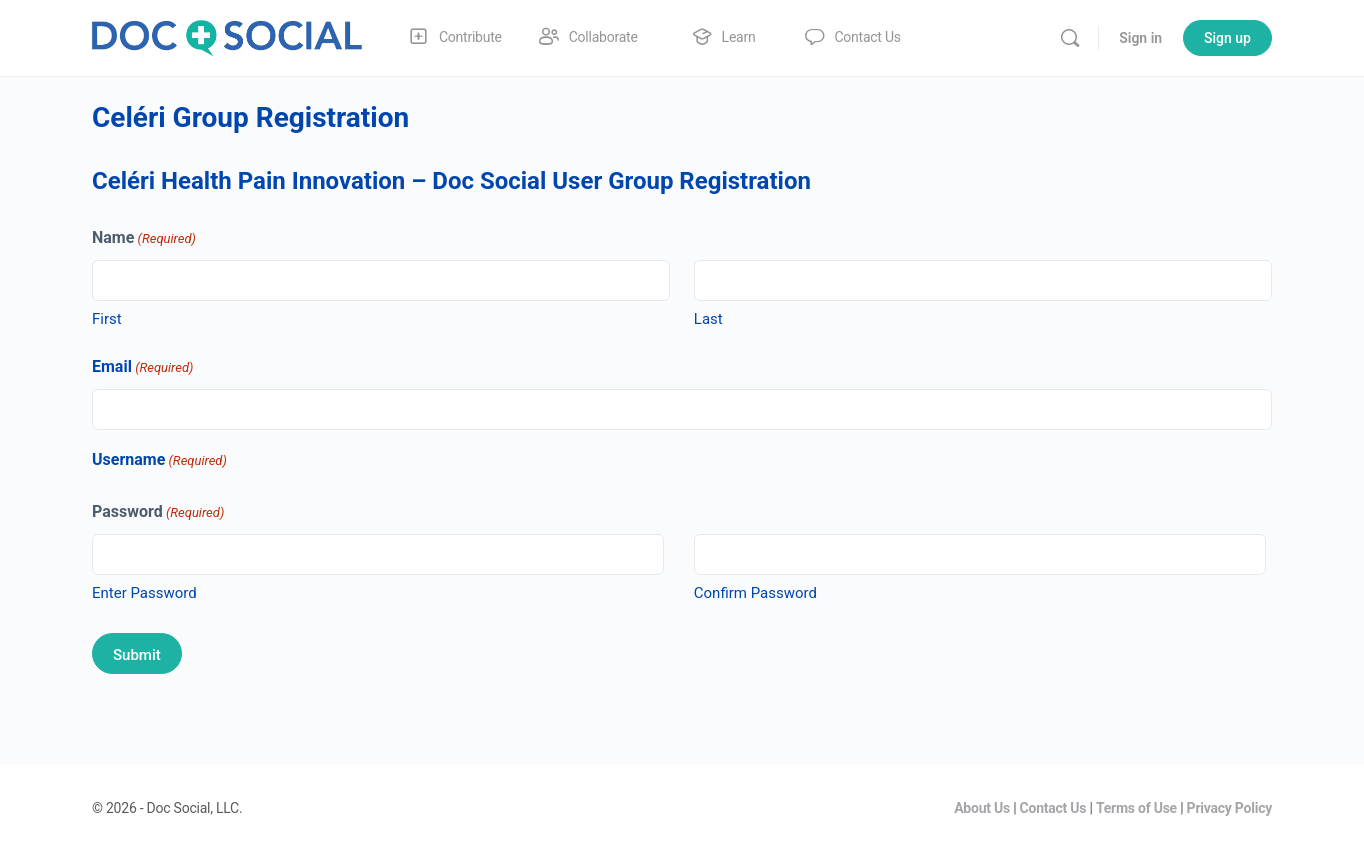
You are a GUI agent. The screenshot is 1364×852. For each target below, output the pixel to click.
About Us (982, 808)
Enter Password (144, 593)
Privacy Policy (1229, 808)
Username (159, 460)
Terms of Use (1136, 808)
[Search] (1070, 38)
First (107, 319)
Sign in (1140, 38)
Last (708, 319)
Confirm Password (755, 593)
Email (142, 367)
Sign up (1227, 38)
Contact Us (1053, 808)
